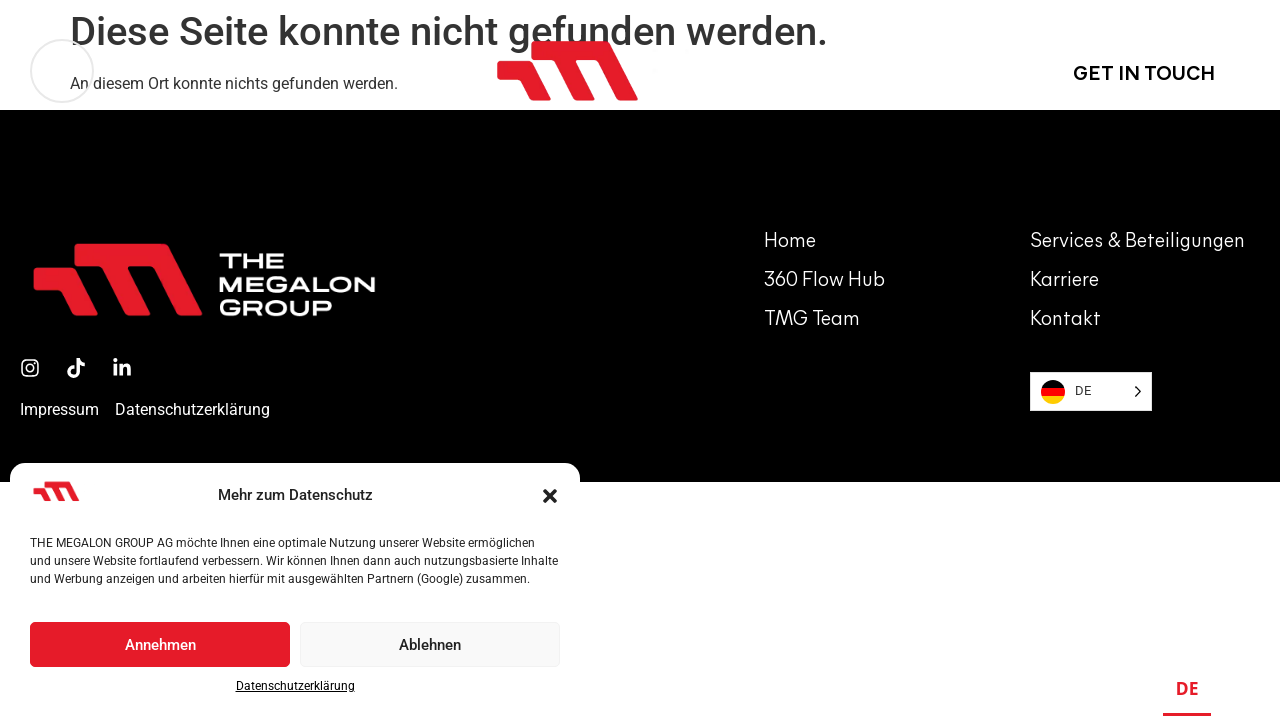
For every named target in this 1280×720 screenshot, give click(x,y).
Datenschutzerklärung (295, 686)
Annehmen (160, 645)
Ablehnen (430, 645)
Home (790, 242)
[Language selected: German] (1091, 391)
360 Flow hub (824, 281)
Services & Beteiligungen (1137, 242)
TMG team (812, 320)
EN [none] (1235, 688)
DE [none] (1187, 688)
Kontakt (1065, 320)
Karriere (1064, 281)
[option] (1235, 692)
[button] (550, 496)
